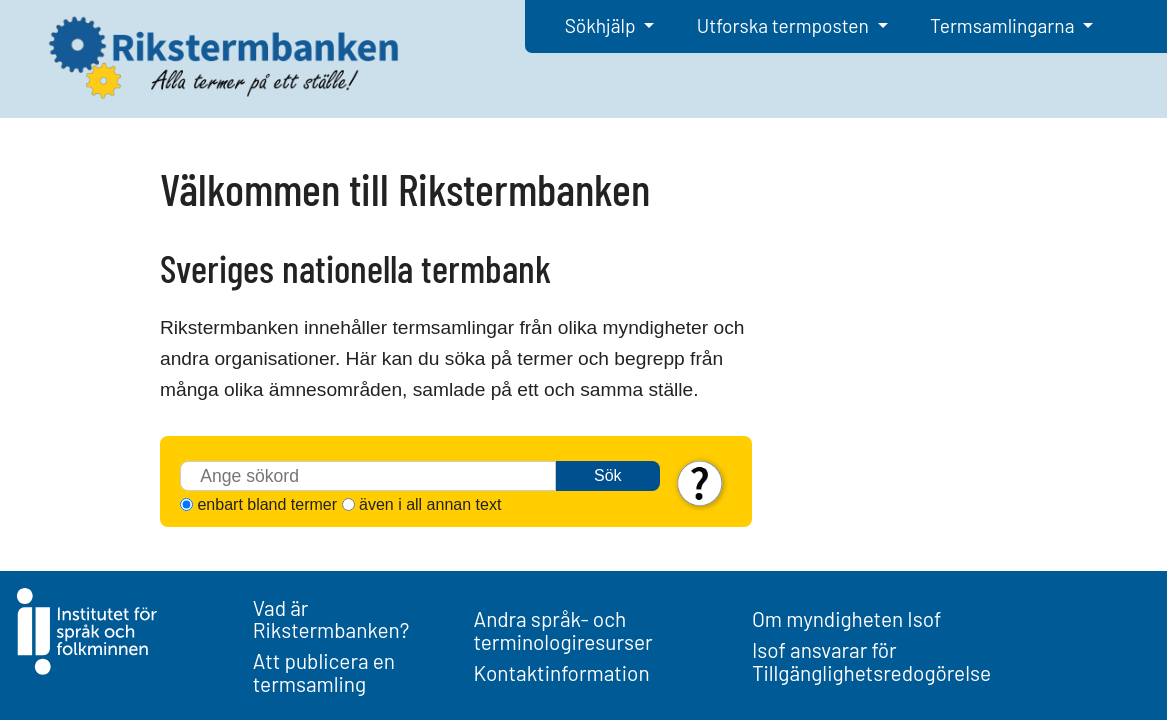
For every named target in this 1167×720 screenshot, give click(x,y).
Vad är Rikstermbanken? (331, 619)
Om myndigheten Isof (846, 618)
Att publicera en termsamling (324, 672)
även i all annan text (430, 504)
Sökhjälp (602, 25)
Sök (608, 475)
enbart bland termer (267, 504)
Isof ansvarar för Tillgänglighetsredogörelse (871, 661)
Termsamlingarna (1004, 25)
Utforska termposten (785, 25)
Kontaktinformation (562, 672)
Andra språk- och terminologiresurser (563, 630)
